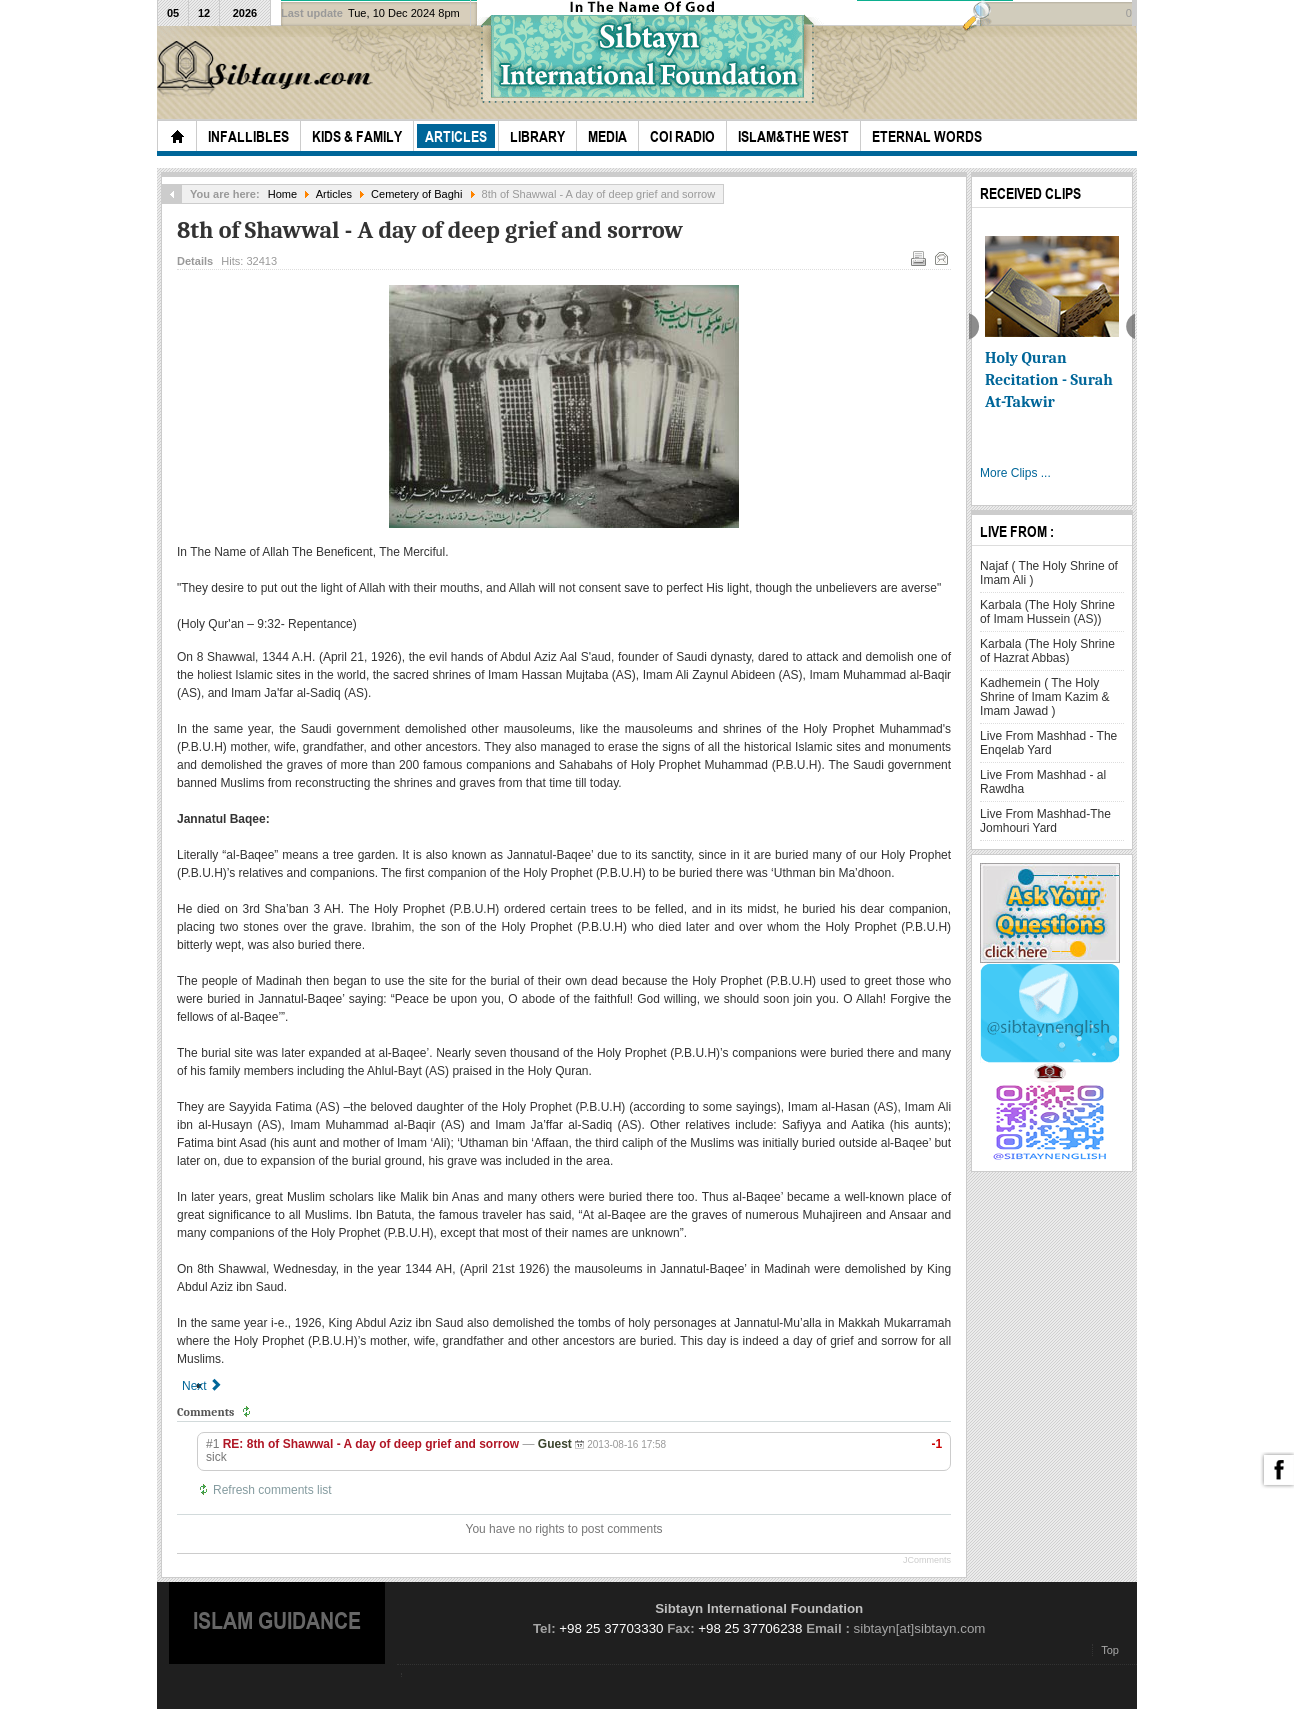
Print (917, 257)
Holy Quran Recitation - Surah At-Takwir (1049, 380)
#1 (212, 1444)
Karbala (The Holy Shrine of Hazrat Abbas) (1047, 651)
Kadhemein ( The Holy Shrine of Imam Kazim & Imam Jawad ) (1044, 697)
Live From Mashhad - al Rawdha (1043, 782)
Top (1110, 1650)
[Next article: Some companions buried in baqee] (203, 1386)
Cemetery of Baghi (416, 194)
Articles (334, 194)
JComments (927, 1560)
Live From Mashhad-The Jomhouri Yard (1045, 821)
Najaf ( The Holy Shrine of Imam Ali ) (1049, 573)
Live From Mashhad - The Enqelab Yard (1048, 743)
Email (940, 257)
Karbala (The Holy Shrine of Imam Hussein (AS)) (1047, 612)
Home (282, 194)
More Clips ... (1015, 473)
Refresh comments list (272, 1490)
